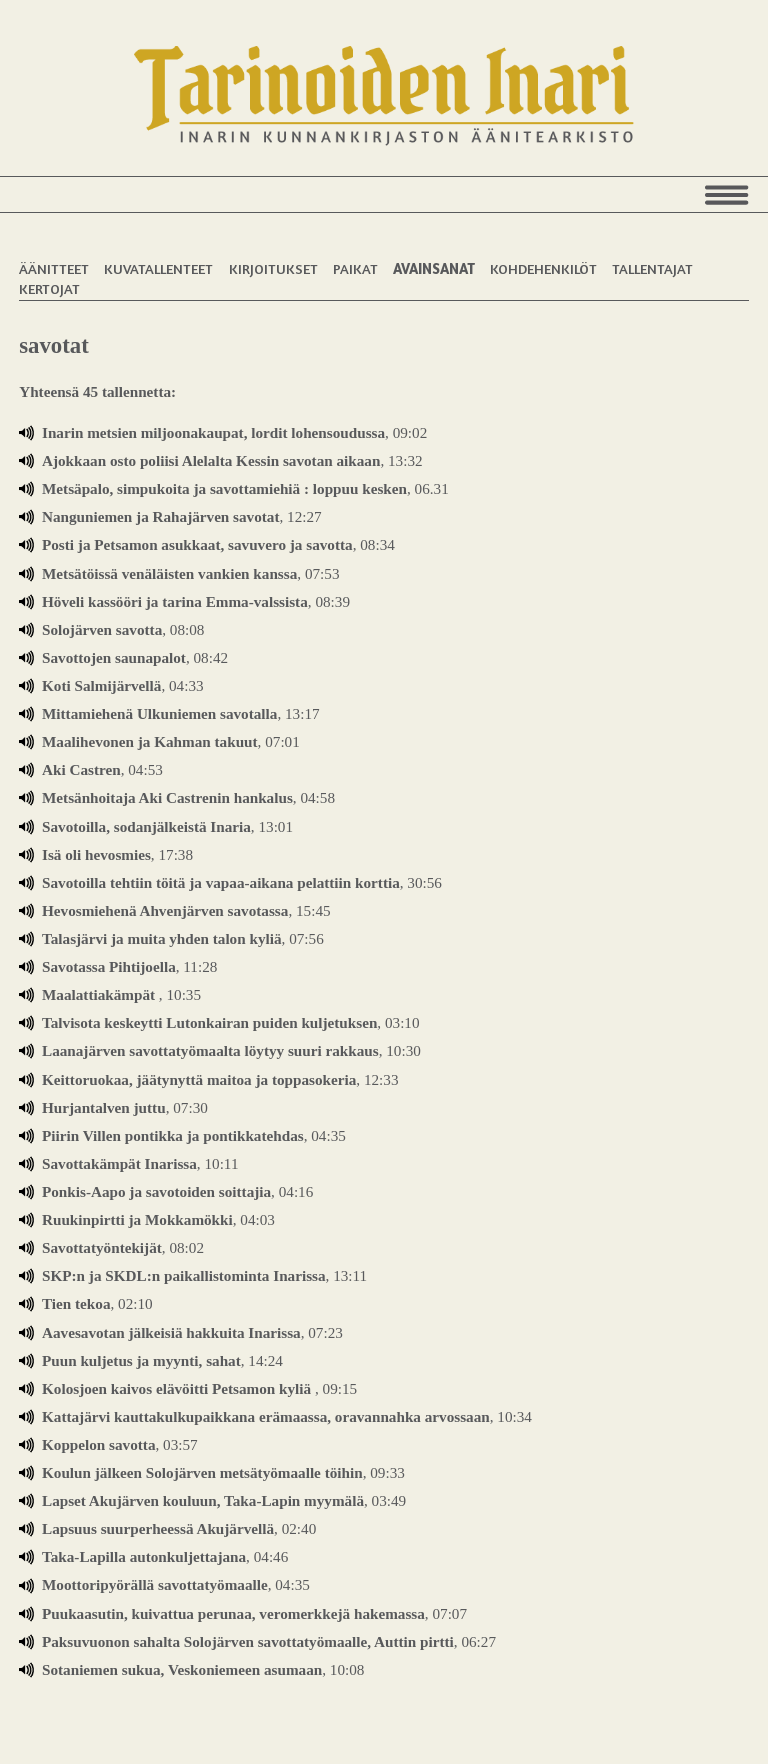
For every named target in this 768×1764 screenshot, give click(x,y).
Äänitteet (54, 268)
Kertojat (49, 288)
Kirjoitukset (273, 268)
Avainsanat (434, 268)
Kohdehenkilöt (543, 268)
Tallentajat (652, 268)
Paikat (355, 268)
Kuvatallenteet (158, 268)
